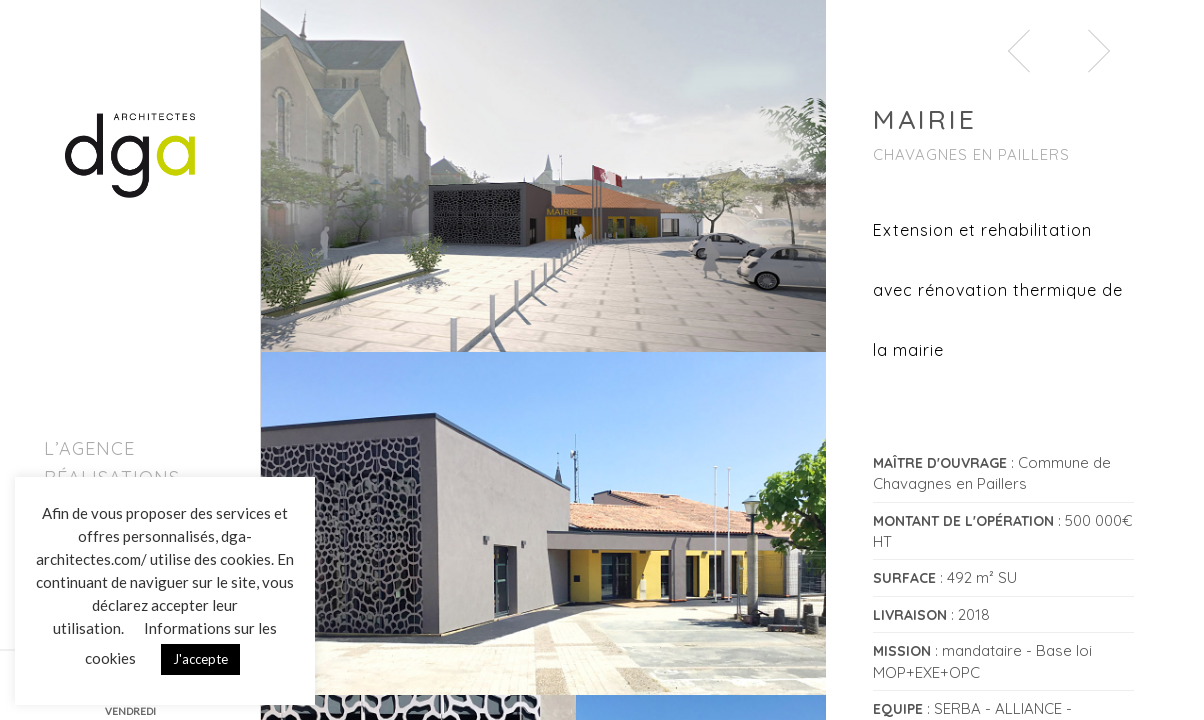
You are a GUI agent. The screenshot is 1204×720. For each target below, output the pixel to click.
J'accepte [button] (200, 659)
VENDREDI (130, 711)
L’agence (89, 448)
